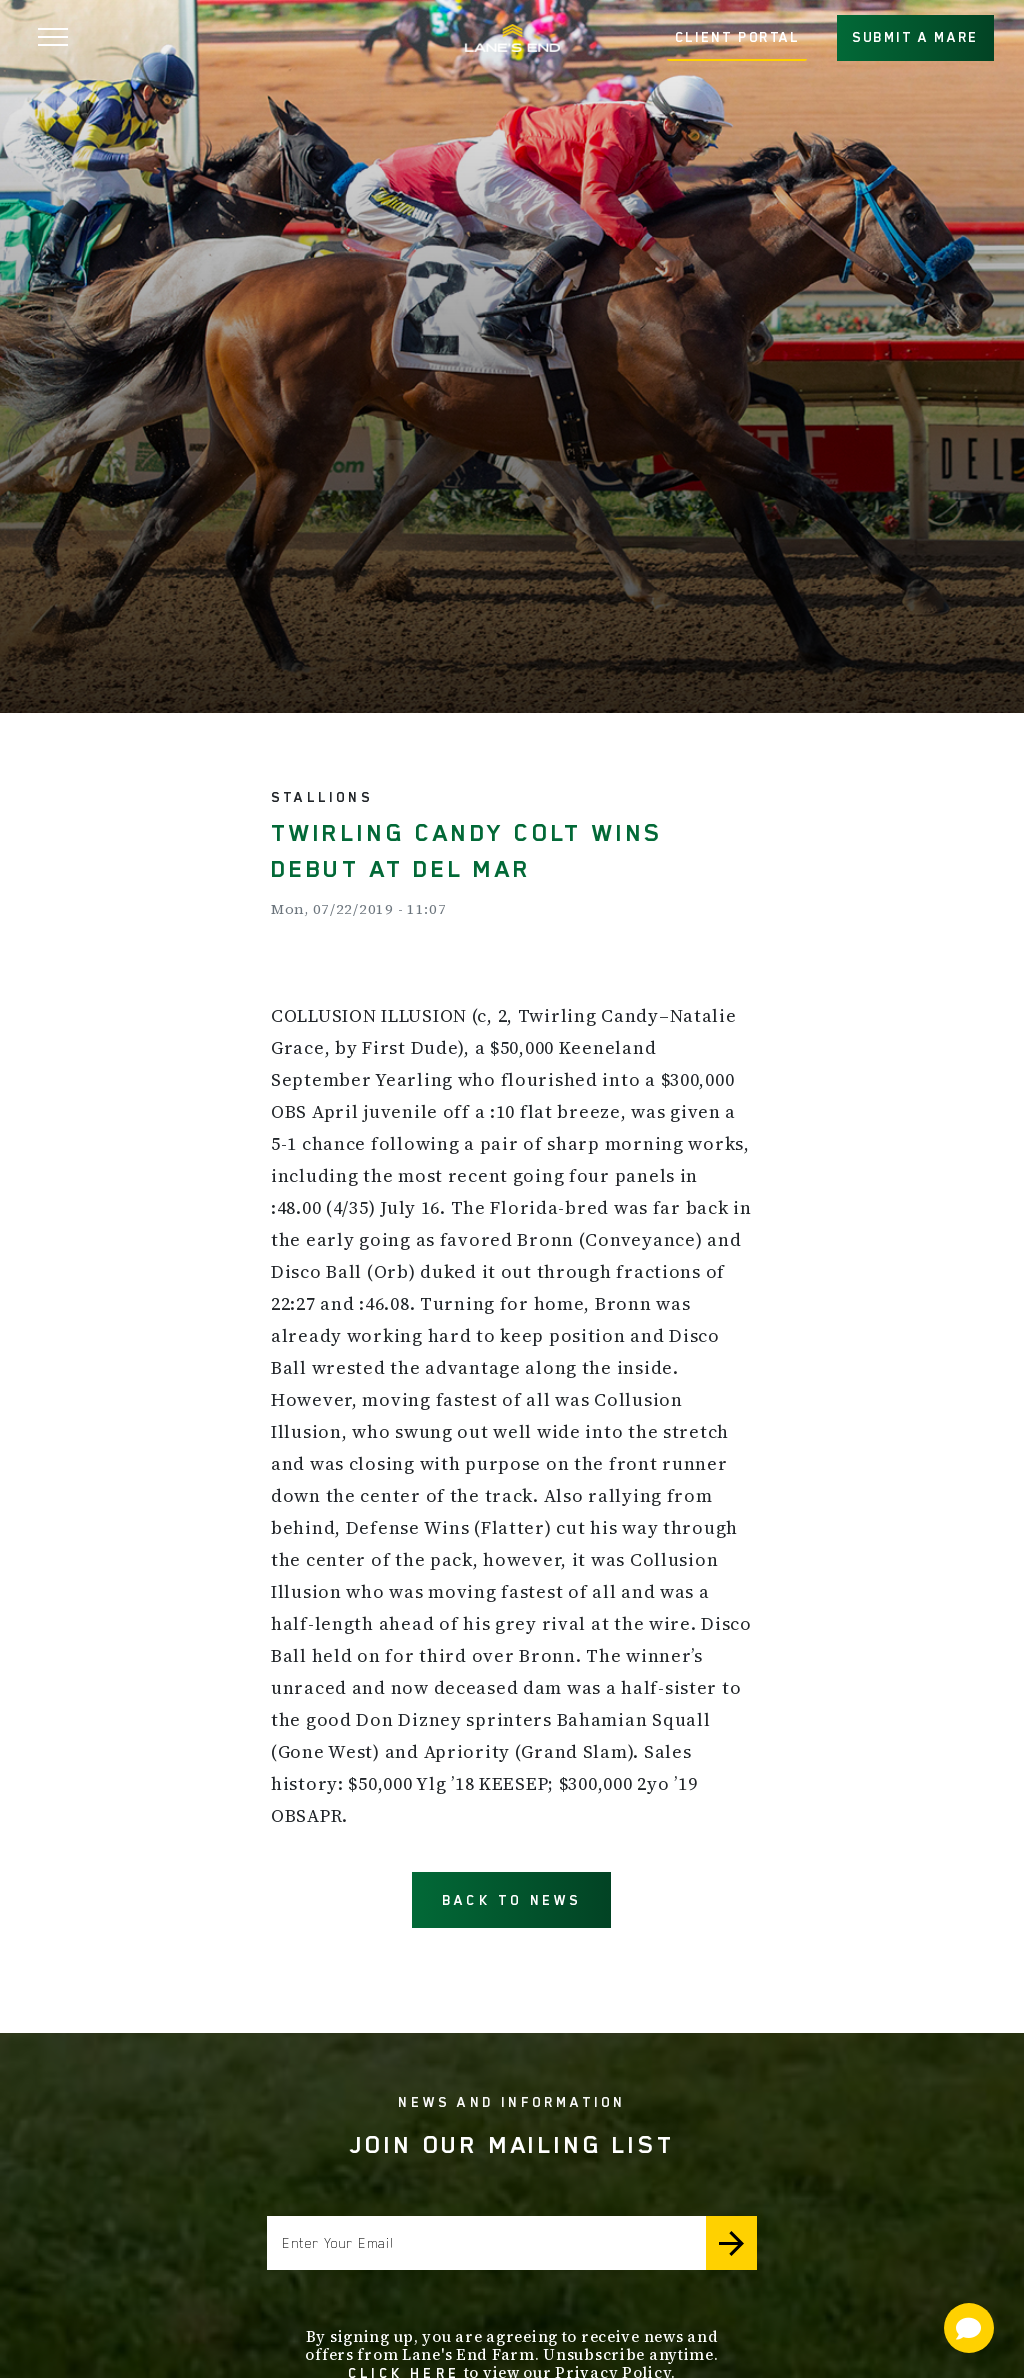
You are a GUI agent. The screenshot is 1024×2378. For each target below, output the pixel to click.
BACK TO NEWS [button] (511, 1900)
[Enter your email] (486, 2243)
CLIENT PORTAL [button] (737, 37)
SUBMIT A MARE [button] (915, 37)
